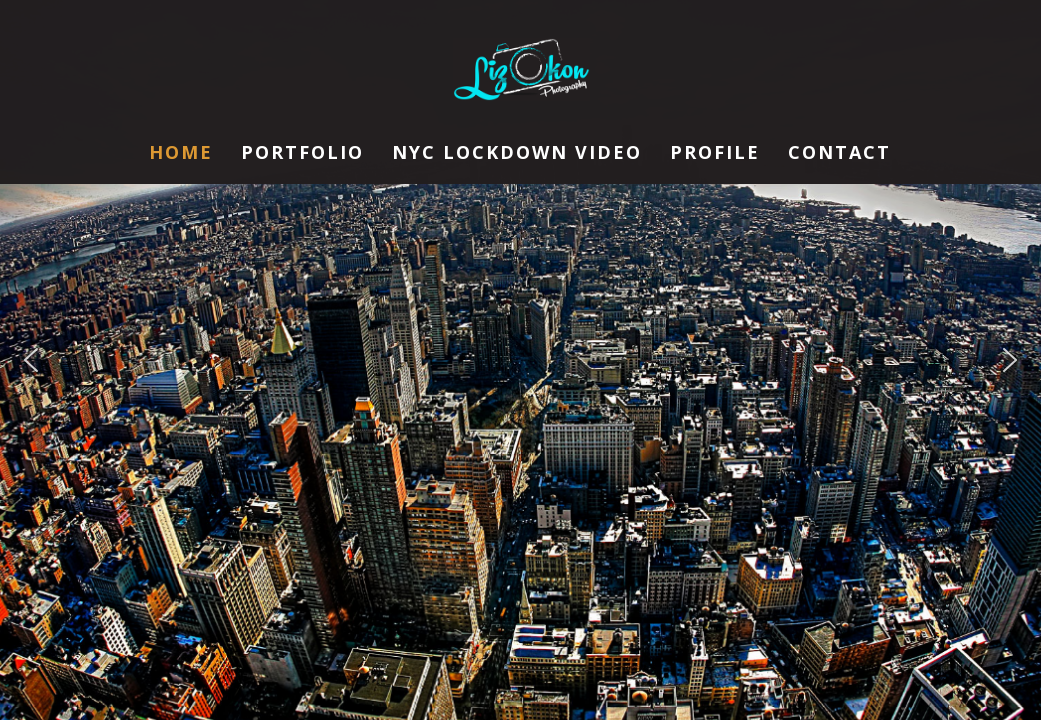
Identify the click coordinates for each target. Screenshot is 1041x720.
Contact (839, 154)
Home (181, 154)
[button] (31, 360)
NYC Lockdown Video (517, 154)
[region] (520, 360)
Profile (715, 154)
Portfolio (302, 154)
